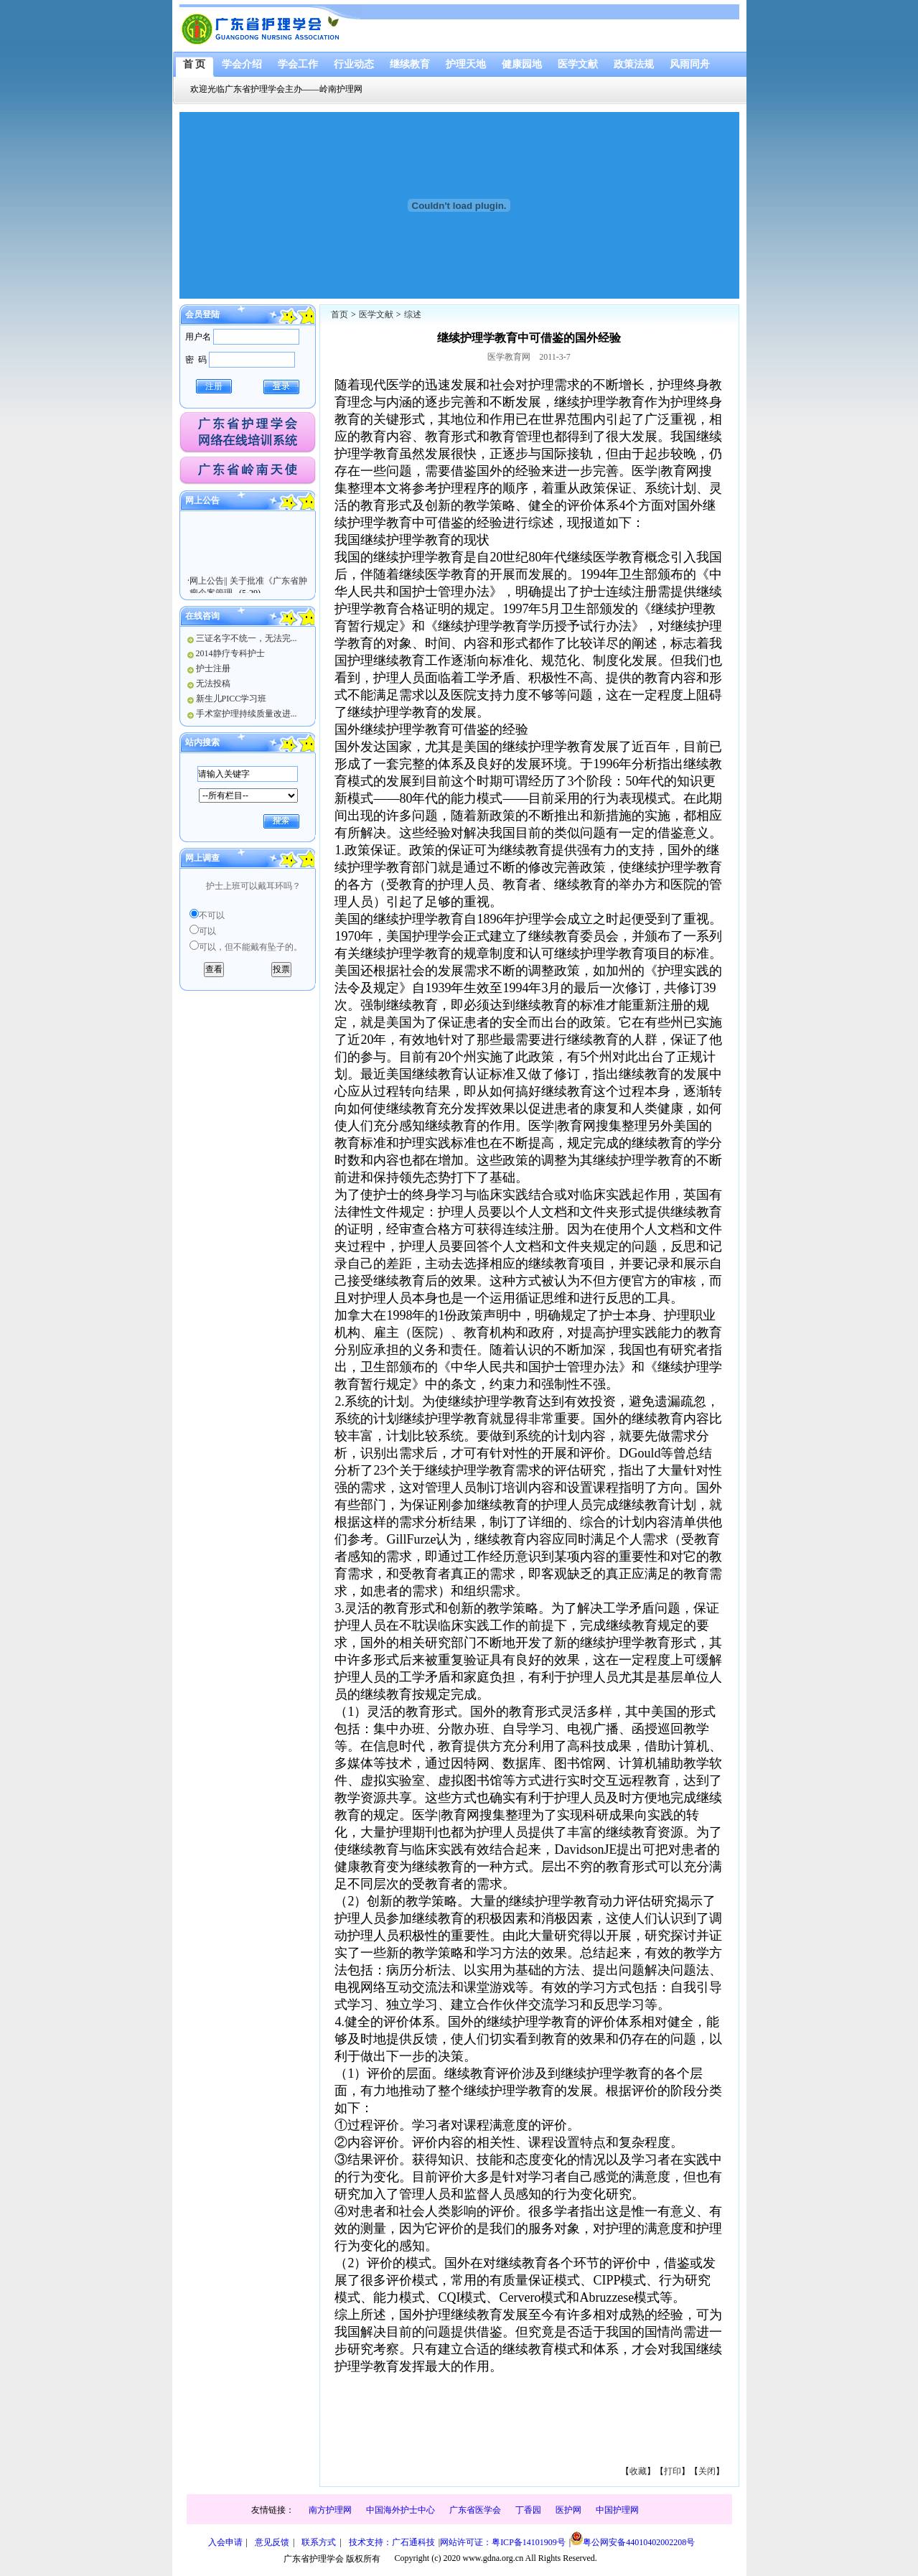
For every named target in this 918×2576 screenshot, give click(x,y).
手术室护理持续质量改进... (246, 714)
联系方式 (318, 2542)
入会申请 (225, 2542)
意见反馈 (272, 2542)
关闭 (707, 2471)
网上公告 (202, 500)
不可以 (212, 915)
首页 (339, 314)
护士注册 (213, 668)
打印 (672, 2471)
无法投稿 (213, 683)
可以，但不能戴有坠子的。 (250, 947)
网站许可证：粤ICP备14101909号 (503, 2542)
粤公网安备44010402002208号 (633, 2539)
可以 (207, 931)
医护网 (568, 2510)
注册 (214, 386)
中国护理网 (617, 2510)
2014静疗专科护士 (230, 653)
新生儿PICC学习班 (231, 699)
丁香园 (528, 2510)
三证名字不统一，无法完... (246, 638)
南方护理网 (330, 2510)
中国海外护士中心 (400, 2510)
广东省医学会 (475, 2510)
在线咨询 (202, 616)
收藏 (638, 2471)
